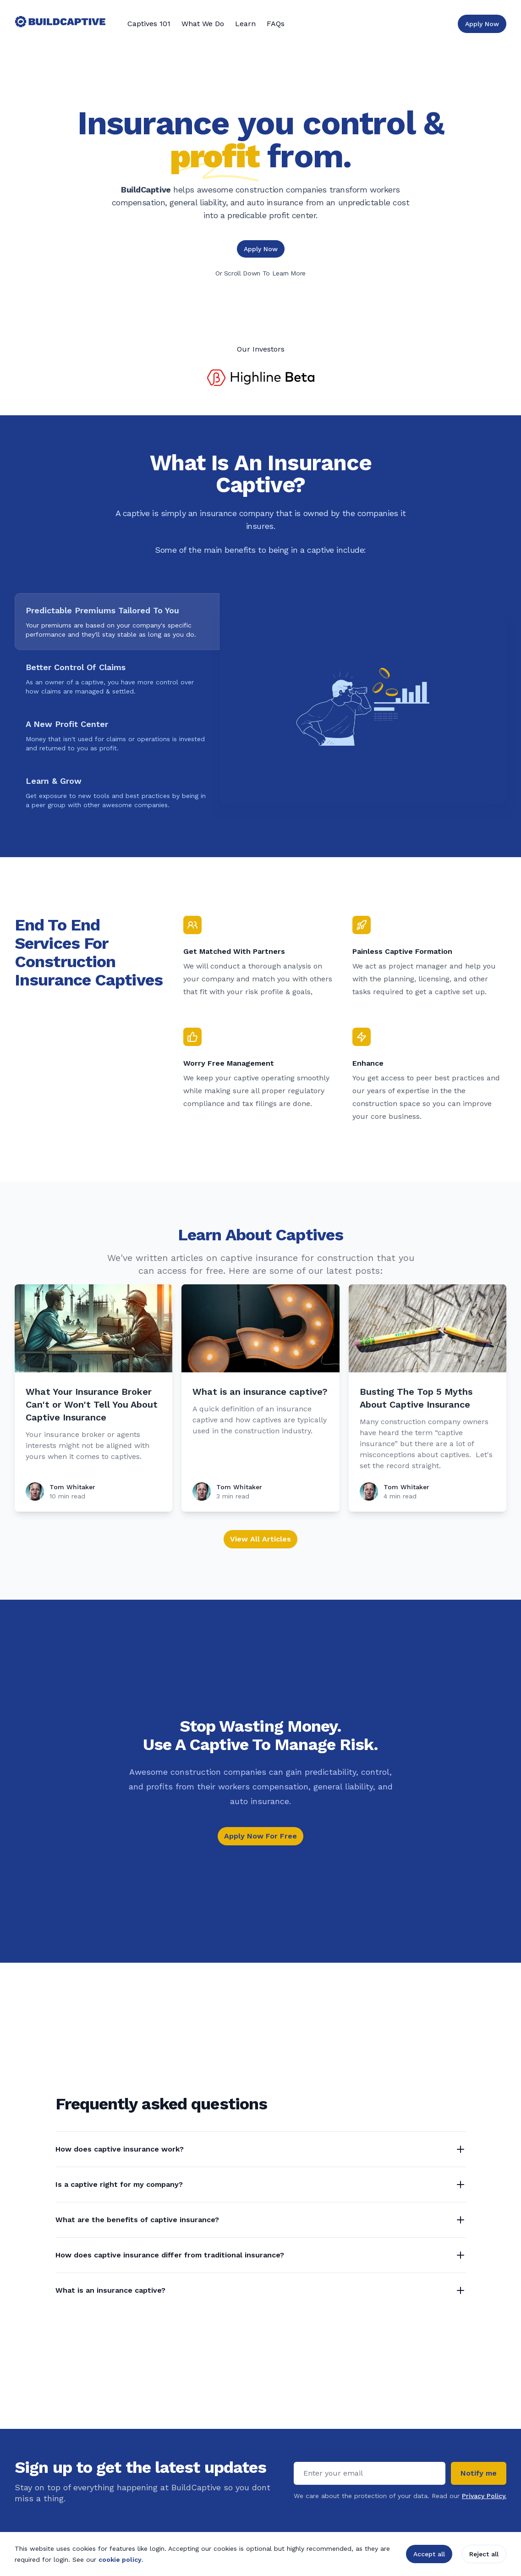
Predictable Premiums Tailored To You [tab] (102, 610)
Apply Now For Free (260, 1836)
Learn (245, 23)
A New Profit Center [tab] (67, 724)
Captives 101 (148, 23)
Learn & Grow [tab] (54, 781)
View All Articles (260, 1539)
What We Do (202, 23)
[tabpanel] (362, 706)
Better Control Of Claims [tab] (76, 667)
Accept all (429, 2554)
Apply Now (261, 249)
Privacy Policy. (484, 2495)
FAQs (276, 23)
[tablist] (117, 706)
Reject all (484, 2554)
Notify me (479, 2473)
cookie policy (120, 2559)
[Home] (60, 24)
